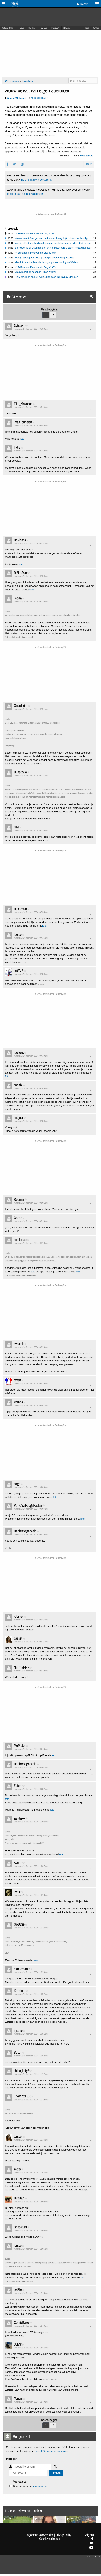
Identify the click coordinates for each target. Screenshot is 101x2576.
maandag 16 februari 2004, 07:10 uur (31, 601)
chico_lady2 (21, 2070)
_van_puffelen (23, 421)
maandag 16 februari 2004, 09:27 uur (31, 1620)
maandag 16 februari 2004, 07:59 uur (31, 1121)
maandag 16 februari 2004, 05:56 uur (31, 425)
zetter (17, 2169)
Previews (55, 27)
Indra (17, 447)
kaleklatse (20, 1239)
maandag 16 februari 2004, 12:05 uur (31, 2249)
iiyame (18, 2030)
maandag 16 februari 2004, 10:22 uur (31, 1928)
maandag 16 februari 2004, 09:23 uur (31, 1534)
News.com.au (86, 156)
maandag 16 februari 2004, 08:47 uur (31, 1405)
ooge (17, 1483)
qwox (17, 1891)
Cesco (18, 1217)
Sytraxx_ (19, 325)
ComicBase (21, 2322)
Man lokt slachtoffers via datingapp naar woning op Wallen (46, 262)
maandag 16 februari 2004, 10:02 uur (31, 1822)
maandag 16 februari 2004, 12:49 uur (31, 2402)
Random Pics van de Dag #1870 (35, 252)
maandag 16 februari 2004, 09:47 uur (31, 1767)
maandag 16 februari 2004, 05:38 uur (31, 329)
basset (18, 1638)
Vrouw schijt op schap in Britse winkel (35, 272)
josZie (18, 2289)
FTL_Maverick (23, 403)
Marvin (18, 2398)
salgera (18, 1117)
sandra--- (19, 1818)
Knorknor (19, 1990)
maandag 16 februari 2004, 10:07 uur (31, 1866)
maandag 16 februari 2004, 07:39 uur (31, 974)
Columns (31, 27)
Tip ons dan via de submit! (36, 179)
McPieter (19, 1745)
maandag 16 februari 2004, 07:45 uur (31, 1088)
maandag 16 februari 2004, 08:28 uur (31, 1347)
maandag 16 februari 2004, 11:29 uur (31, 2099)
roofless (19, 1052)
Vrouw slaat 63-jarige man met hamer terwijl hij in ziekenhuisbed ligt (51, 238)
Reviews (43, 27)
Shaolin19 (20, 2227)
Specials (66, 27)
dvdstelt (19, 1343)
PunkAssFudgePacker (28, 1505)
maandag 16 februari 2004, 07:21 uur (31, 709)
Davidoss (20, 539)
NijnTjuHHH (21, 1667)
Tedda (18, 598)
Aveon (18, 1862)
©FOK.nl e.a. (94, 2556)
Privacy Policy (63, 2535)
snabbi (18, 1084)
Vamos (18, 1401)
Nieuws (21, 27)
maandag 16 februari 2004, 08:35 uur (31, 1383)
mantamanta (22, 1968)
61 (89, 164)
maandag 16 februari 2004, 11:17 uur (31, 2074)
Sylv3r (18, 2344)
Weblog (96, 27)
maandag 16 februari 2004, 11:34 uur (31, 2140)
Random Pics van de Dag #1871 (35, 233)
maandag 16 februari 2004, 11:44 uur (31, 2172)
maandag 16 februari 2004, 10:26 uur (31, 1972)
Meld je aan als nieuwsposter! (25, 193)
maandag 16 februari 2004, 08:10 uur (31, 1221)
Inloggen (82, 4)
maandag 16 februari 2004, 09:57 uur (31, 1789)
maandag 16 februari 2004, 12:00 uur (31, 2201)
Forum (86, 27)
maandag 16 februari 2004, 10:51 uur (31, 2034)
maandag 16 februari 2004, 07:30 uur (31, 830)
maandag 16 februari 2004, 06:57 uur (31, 543)
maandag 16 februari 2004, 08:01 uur (31, 1203)
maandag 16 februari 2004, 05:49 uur (31, 407)
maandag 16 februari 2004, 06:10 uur (31, 451)
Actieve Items (7, 27)
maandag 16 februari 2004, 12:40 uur (31, 2326)
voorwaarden (40, 2486)
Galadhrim (20, 705)
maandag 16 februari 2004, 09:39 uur (31, 1671)
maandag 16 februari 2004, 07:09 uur (31, 576)
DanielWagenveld (25, 1530)
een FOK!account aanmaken (52, 2451)
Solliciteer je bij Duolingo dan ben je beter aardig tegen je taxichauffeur (53, 247)
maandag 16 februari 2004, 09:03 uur (31, 1487)
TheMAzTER (22, 2096)
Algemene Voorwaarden (40, 2535)
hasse (17, 934)
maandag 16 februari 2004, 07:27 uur (31, 775)
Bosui (17, 2052)
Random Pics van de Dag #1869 (35, 267)
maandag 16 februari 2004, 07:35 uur (31, 912)
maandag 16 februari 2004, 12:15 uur (31, 2293)
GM (16, 827)
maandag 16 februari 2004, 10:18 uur (31, 1895)
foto (22, 438)
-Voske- (18, 1616)
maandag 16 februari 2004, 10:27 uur (31, 1994)
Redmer (19, 1199)
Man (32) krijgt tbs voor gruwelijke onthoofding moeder (44, 257)
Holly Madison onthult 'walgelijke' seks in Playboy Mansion (46, 276)
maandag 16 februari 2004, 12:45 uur (31, 2347)
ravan (17, 1379)
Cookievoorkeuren (49, 2539)
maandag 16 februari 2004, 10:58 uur (31, 2056)
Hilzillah (19, 2198)
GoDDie (19, 1924)
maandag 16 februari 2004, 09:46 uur (31, 1749)
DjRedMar (20, 572)
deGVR (18, 970)
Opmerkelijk (27, 81)
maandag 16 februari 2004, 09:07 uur (31, 1509)
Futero (18, 1785)
